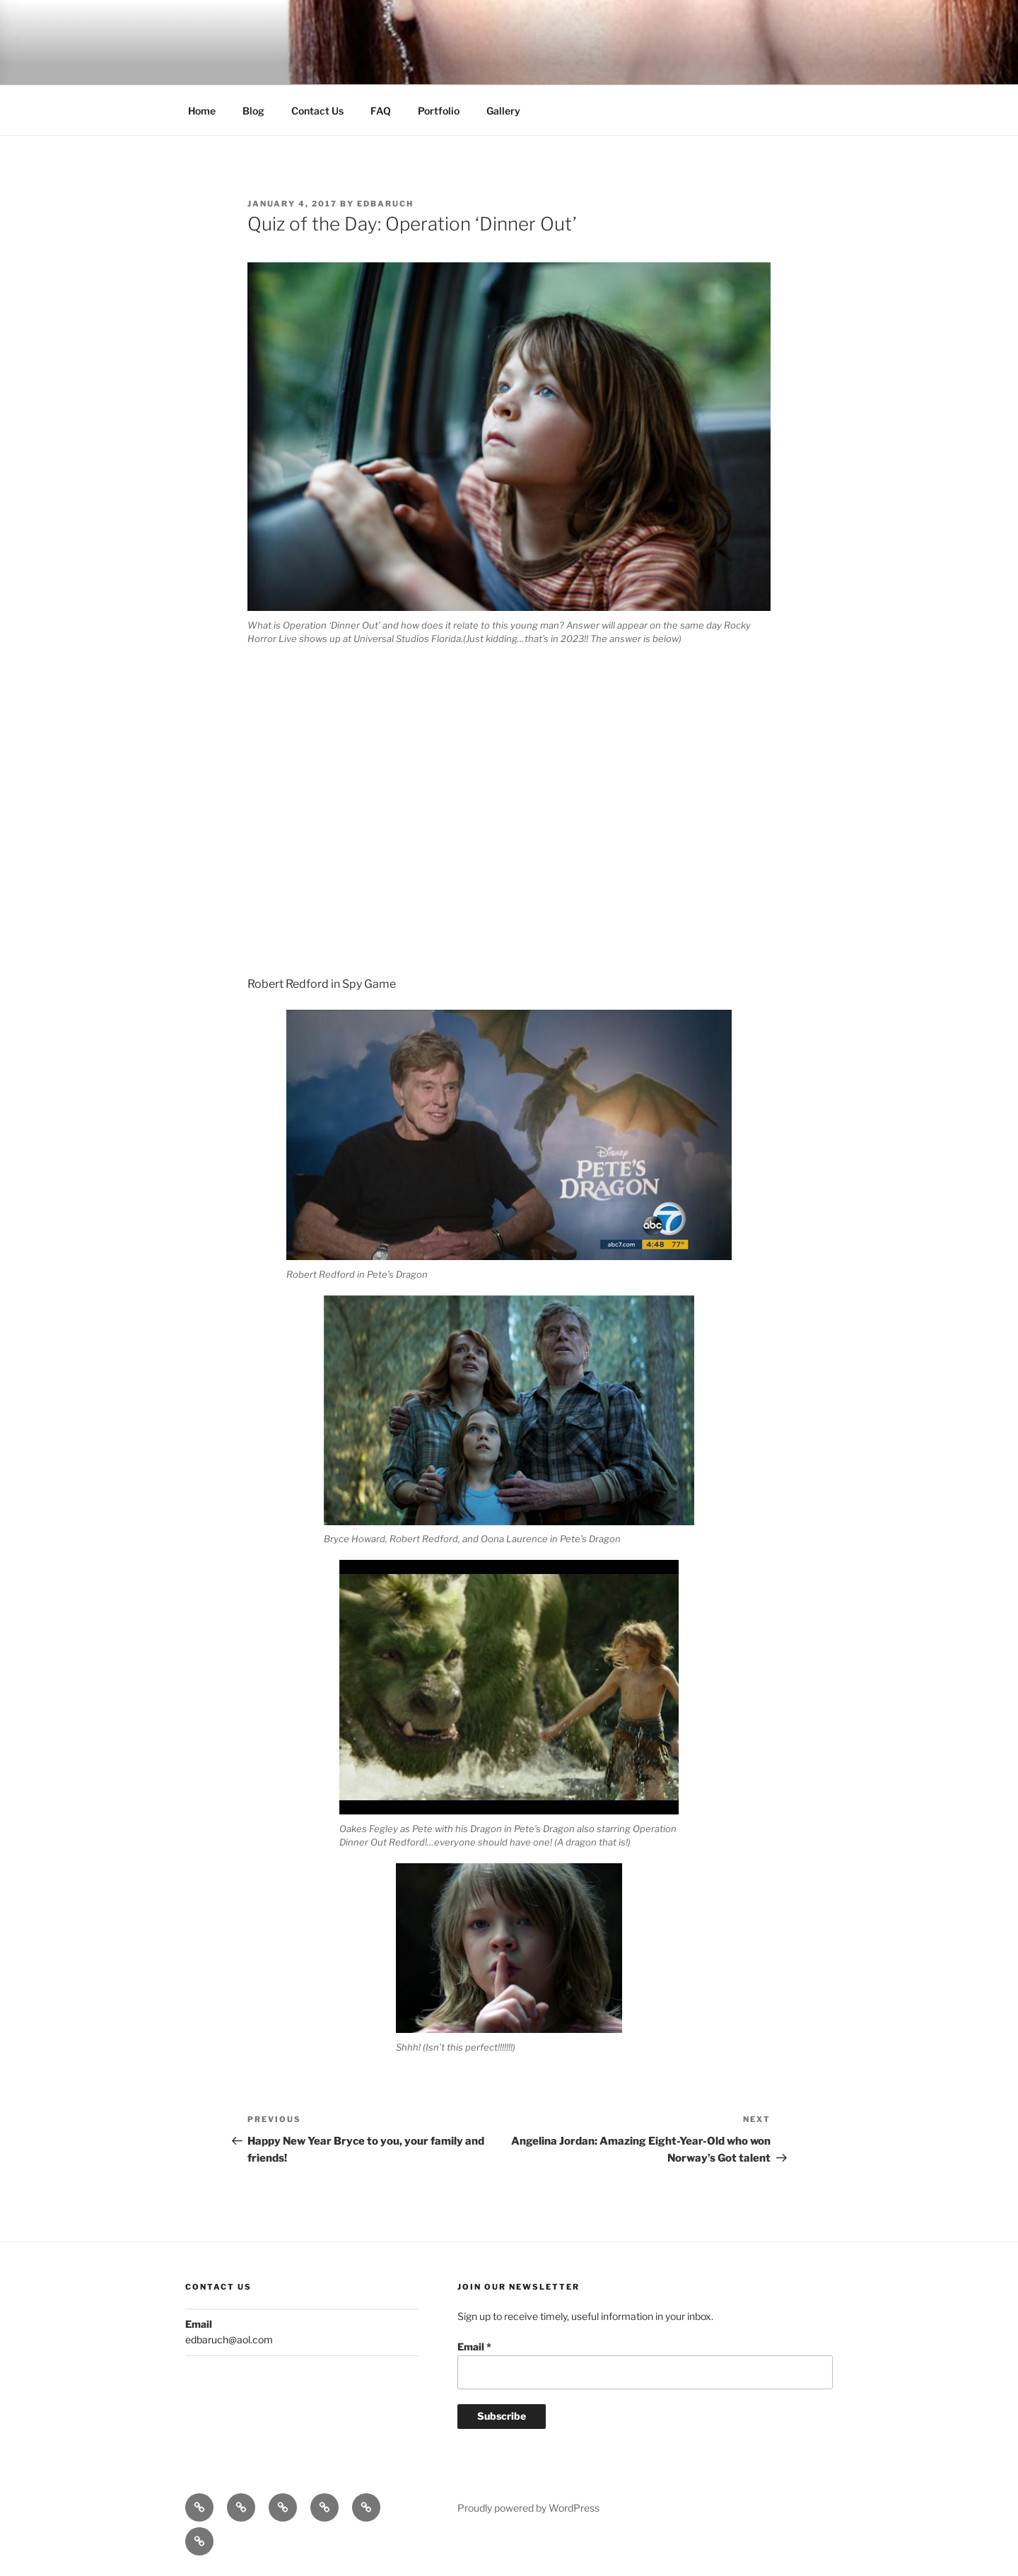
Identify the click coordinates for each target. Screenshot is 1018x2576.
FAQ (380, 111)
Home (202, 111)
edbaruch (385, 204)
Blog (253, 111)
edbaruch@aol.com (229, 2339)
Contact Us (317, 111)
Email (474, 2347)
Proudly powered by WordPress (528, 2508)
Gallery (503, 111)
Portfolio (439, 111)
